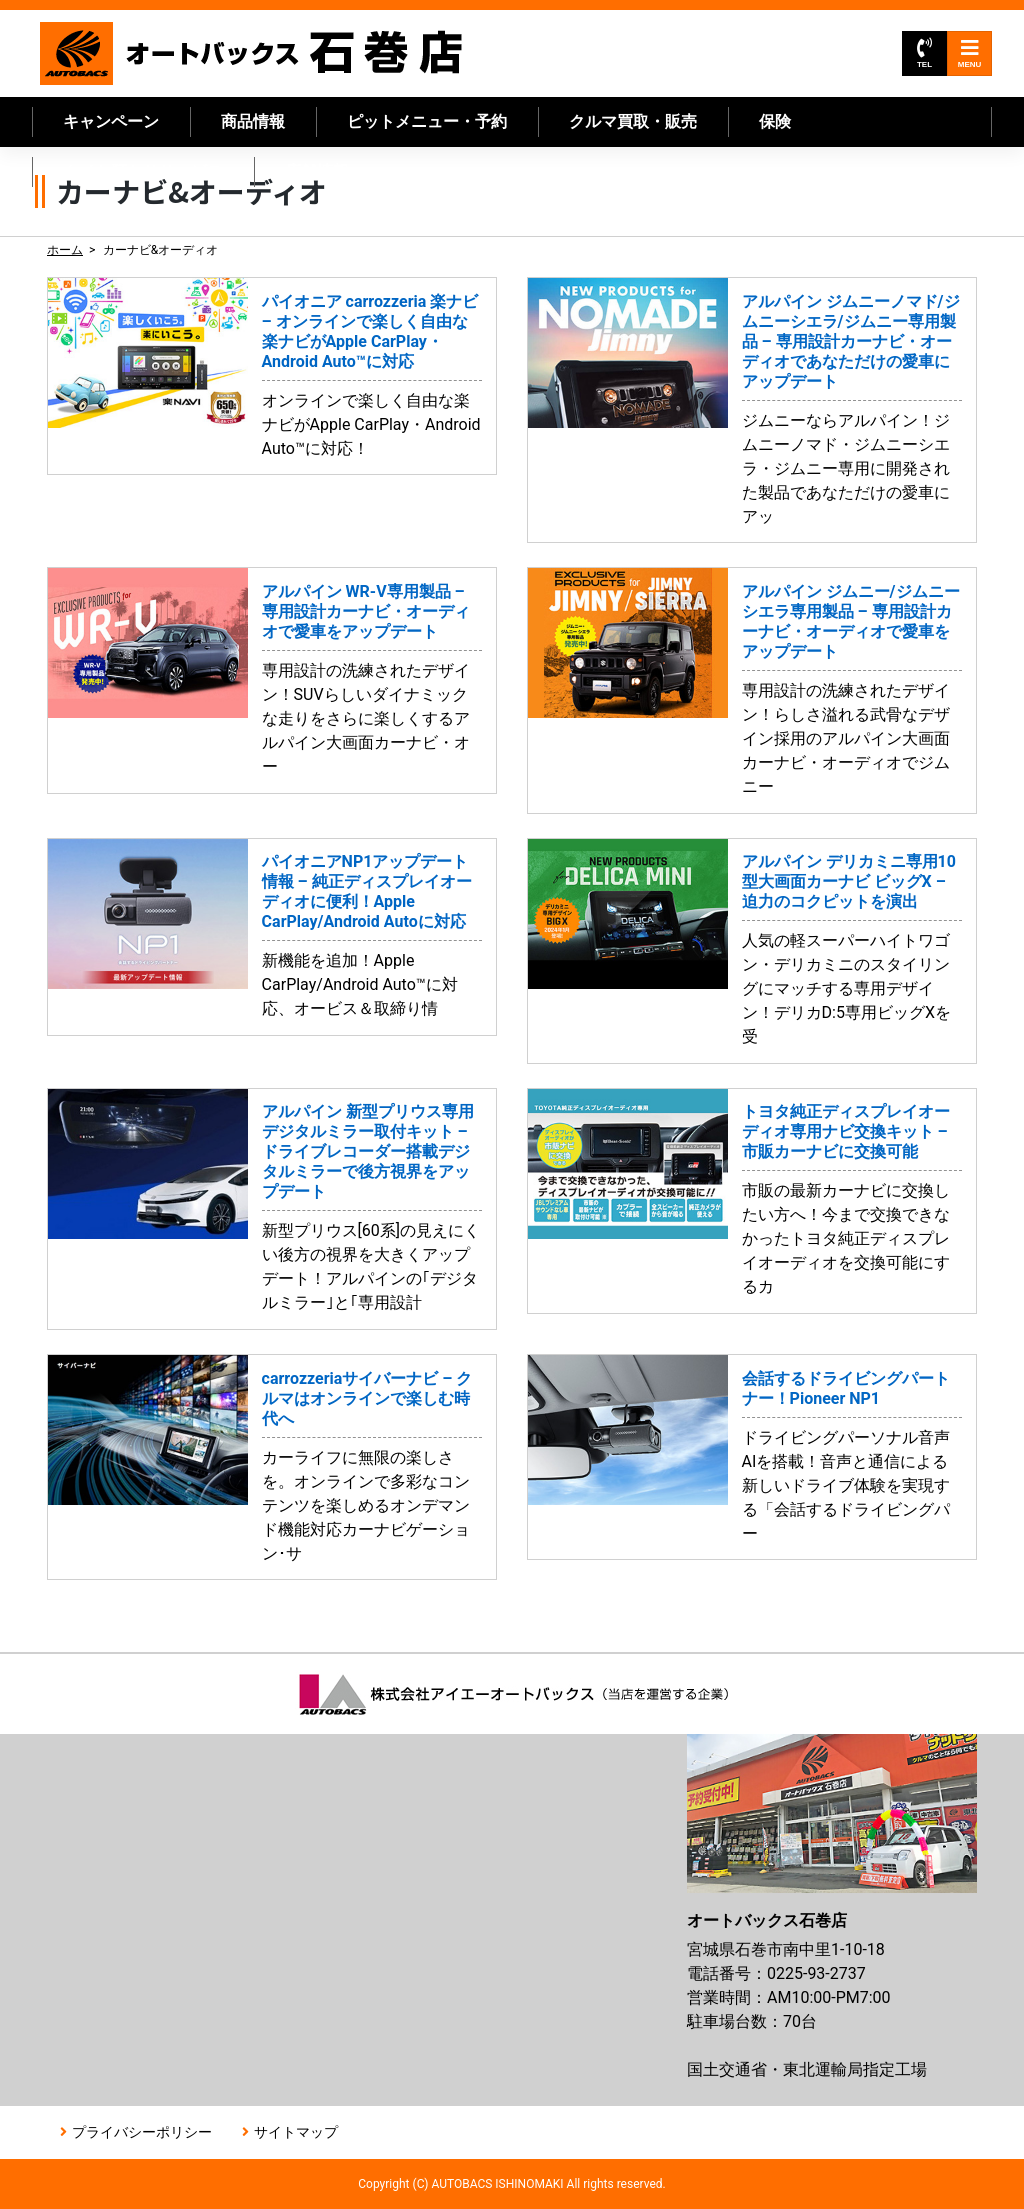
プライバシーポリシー (142, 2132)
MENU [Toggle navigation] (970, 53)
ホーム (65, 250)
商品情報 (253, 121)
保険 (775, 121)
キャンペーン (111, 121)
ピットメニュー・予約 (427, 121)
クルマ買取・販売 (633, 121)
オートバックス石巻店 (252, 53)
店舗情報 (317, 171)
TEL (924, 53)
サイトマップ (296, 2132)
